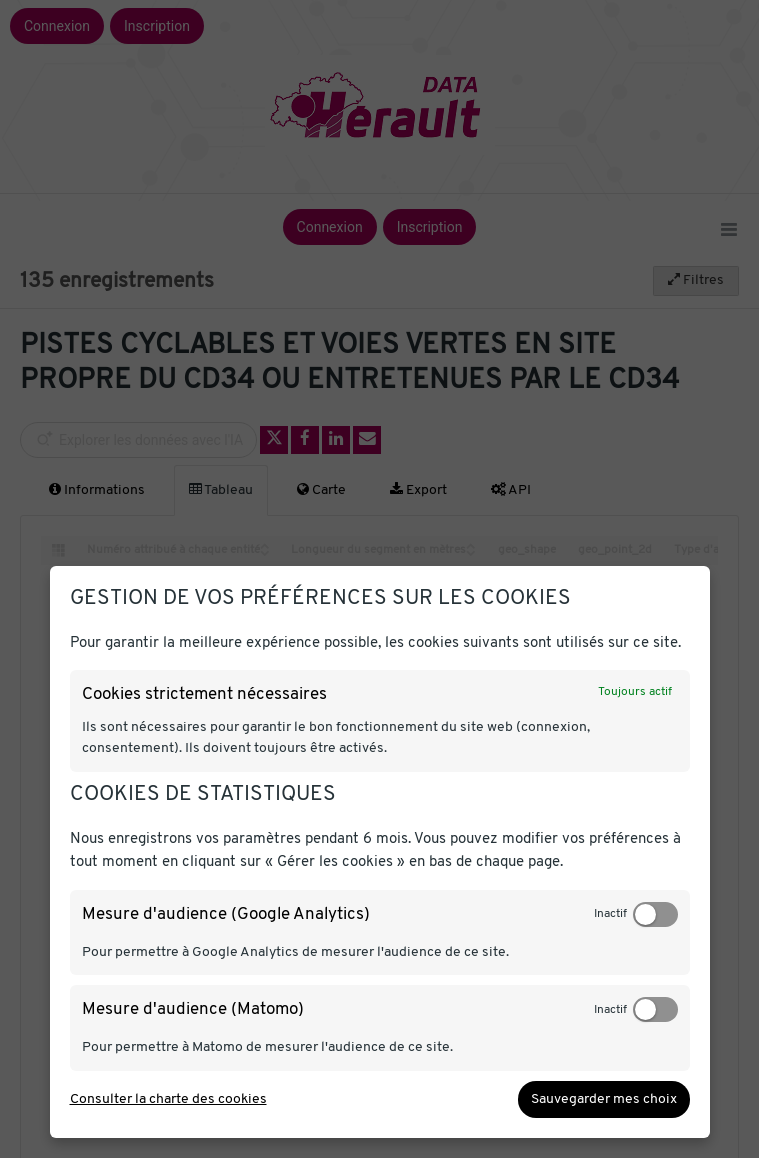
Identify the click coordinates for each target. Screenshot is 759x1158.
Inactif (610, 914)
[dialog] (380, 852)
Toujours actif (635, 692)
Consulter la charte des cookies (168, 1099)
